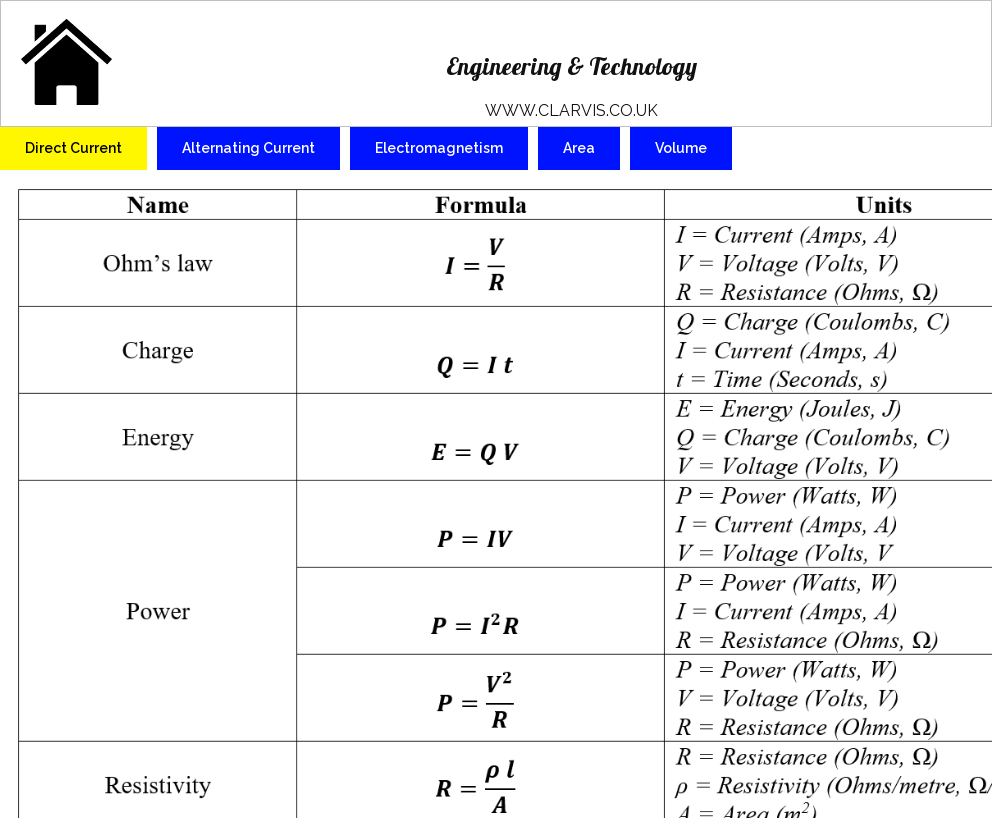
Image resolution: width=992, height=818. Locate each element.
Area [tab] (579, 148)
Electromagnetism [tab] (439, 148)
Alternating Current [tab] (248, 148)
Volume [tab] (681, 148)
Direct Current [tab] (73, 148)
